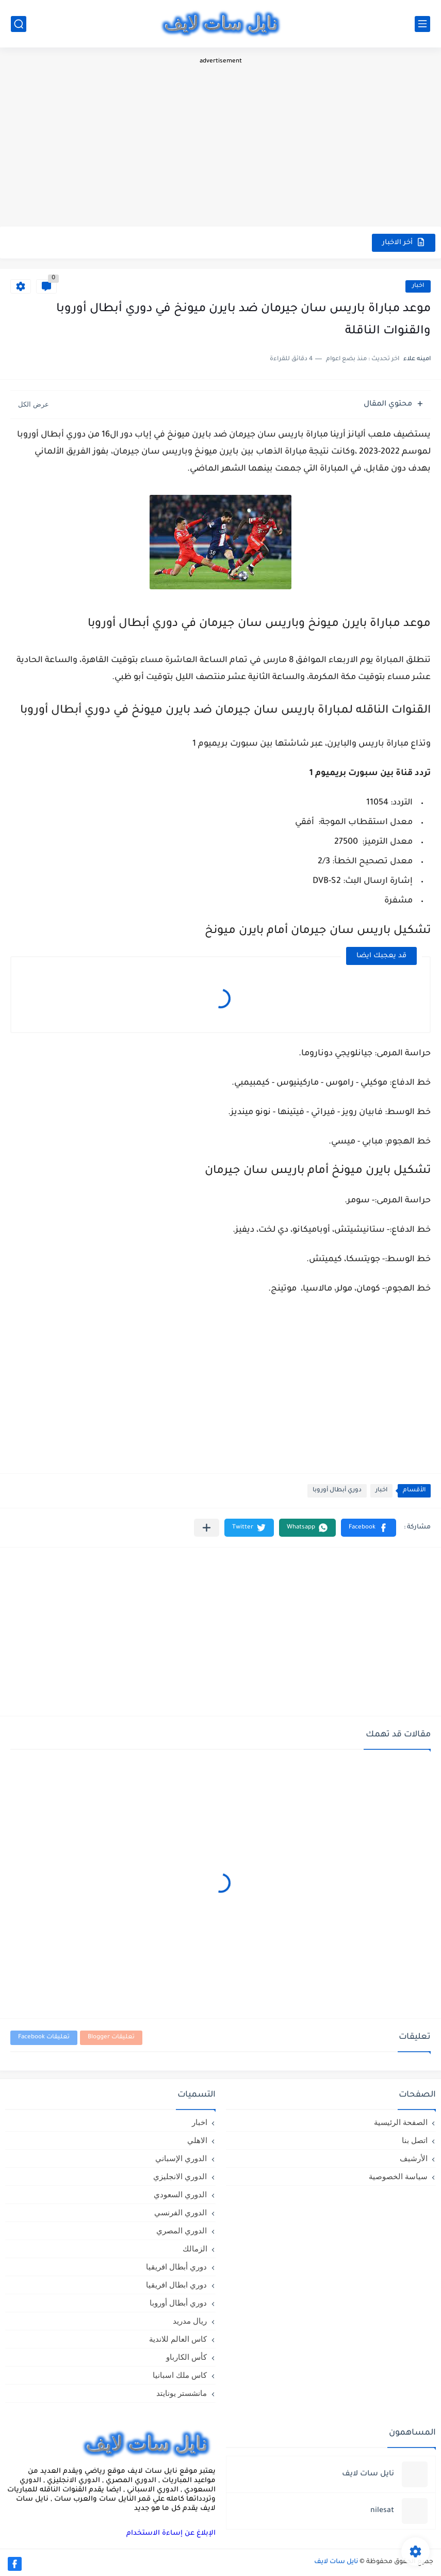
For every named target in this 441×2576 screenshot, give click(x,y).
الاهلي (197, 2140)
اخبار (418, 286)
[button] (368, 1528)
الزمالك (195, 2248)
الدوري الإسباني (181, 2158)
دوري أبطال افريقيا (176, 2266)
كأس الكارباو (186, 2357)
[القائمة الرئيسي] (422, 24)
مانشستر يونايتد (181, 2393)
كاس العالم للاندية (178, 2339)
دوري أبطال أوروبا (337, 1490)
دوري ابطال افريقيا (176, 2284)
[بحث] (18, 24)
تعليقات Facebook (44, 2037)
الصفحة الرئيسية (401, 2122)
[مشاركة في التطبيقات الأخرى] (206, 1528)
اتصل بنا (415, 2140)
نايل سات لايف (336, 2562)
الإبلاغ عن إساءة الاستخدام (171, 2533)
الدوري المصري (181, 2230)
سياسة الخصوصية (398, 2176)
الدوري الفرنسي (180, 2212)
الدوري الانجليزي (180, 2176)
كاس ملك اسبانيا (180, 2375)
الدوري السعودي (180, 2194)
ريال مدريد (190, 2320)
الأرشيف (414, 2158)
